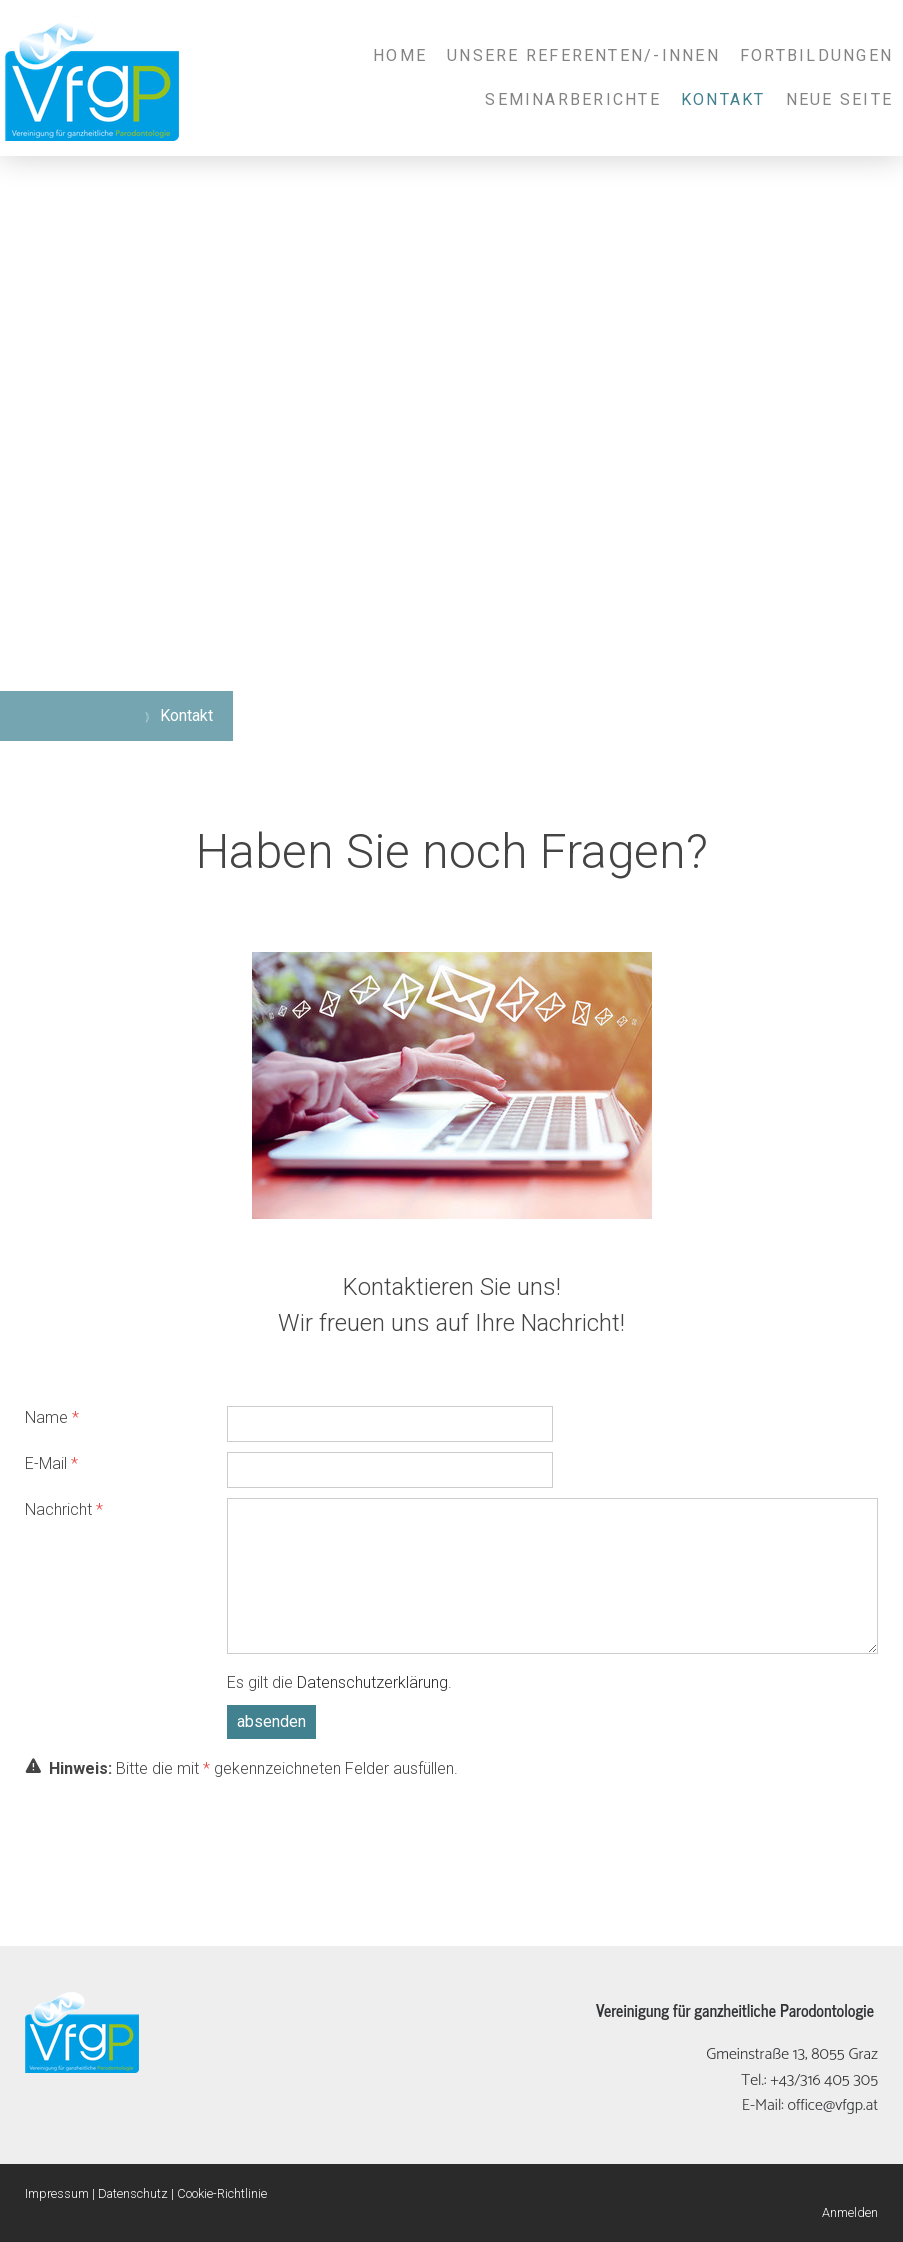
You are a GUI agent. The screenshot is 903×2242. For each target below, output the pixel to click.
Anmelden (850, 2212)
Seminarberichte (573, 99)
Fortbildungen (816, 55)
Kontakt (723, 99)
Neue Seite (839, 99)
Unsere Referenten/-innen (583, 55)
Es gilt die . (339, 1682)
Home (400, 55)
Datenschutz (133, 2193)
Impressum (57, 2193)
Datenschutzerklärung (372, 1682)
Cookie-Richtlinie (222, 2193)
